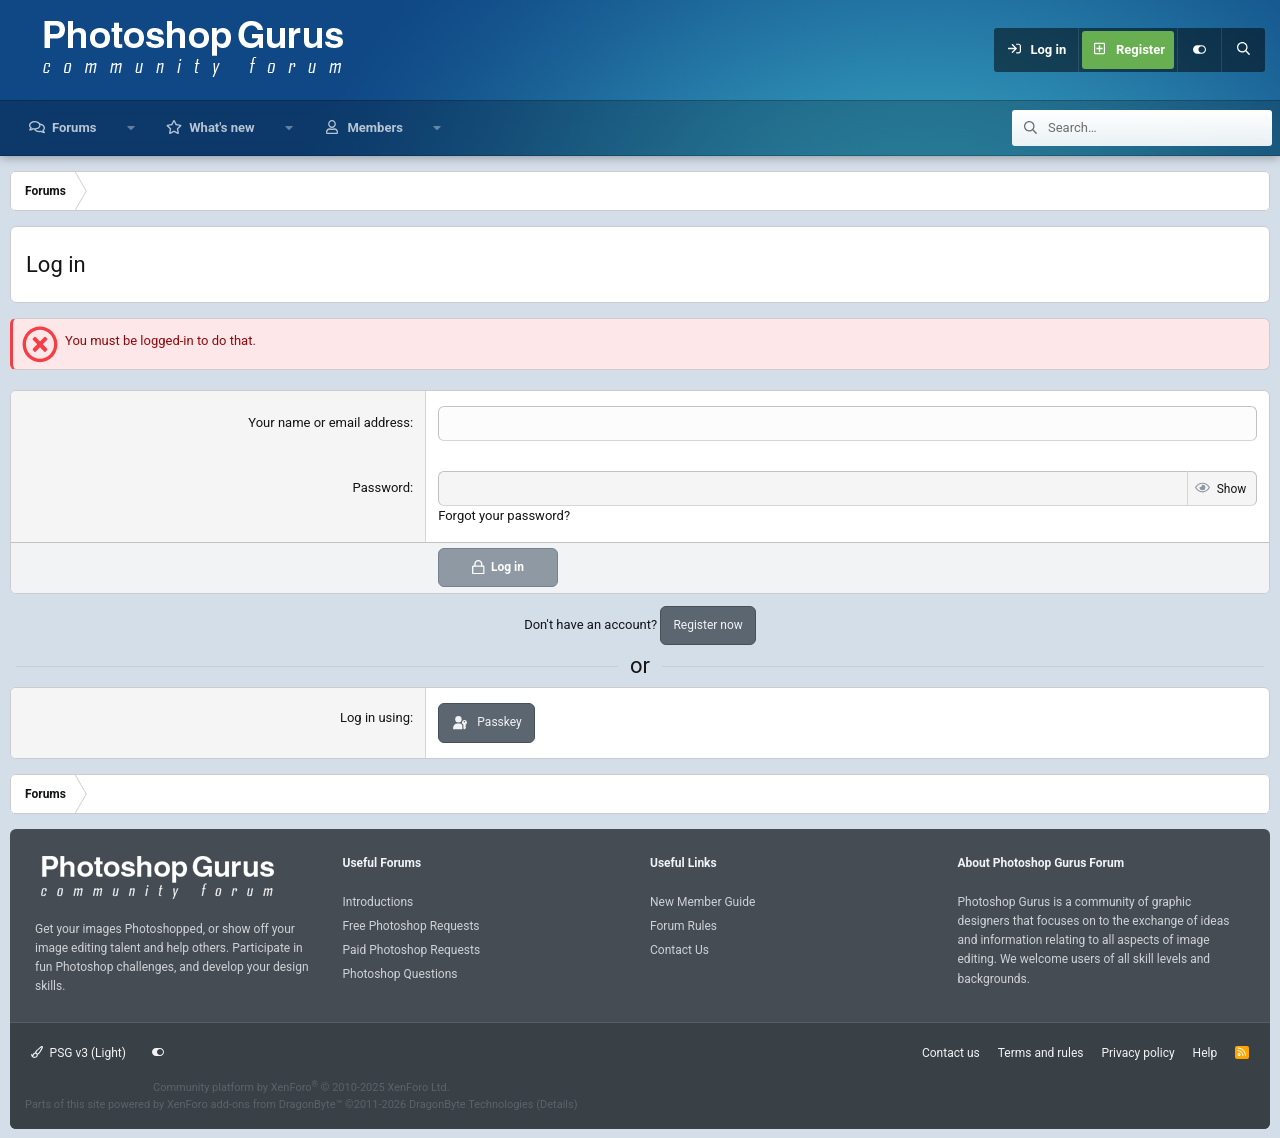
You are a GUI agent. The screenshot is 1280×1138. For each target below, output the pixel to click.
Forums (74, 127)
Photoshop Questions (400, 974)
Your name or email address (329, 422)
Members (374, 127)
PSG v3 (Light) (78, 1052)
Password (381, 487)
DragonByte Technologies (471, 1104)
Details (557, 1104)
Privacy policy (1137, 1052)
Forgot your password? (504, 515)
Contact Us (679, 950)
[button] (130, 128)
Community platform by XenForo (301, 1086)
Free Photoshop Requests (411, 926)
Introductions (378, 901)
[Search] (1243, 50)
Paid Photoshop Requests (412, 950)
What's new (221, 127)
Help (1205, 1052)
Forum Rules (683, 926)
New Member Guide (702, 901)
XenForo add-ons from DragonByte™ (254, 1104)
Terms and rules (1041, 1052)
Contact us (951, 1052)
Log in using (375, 717)
